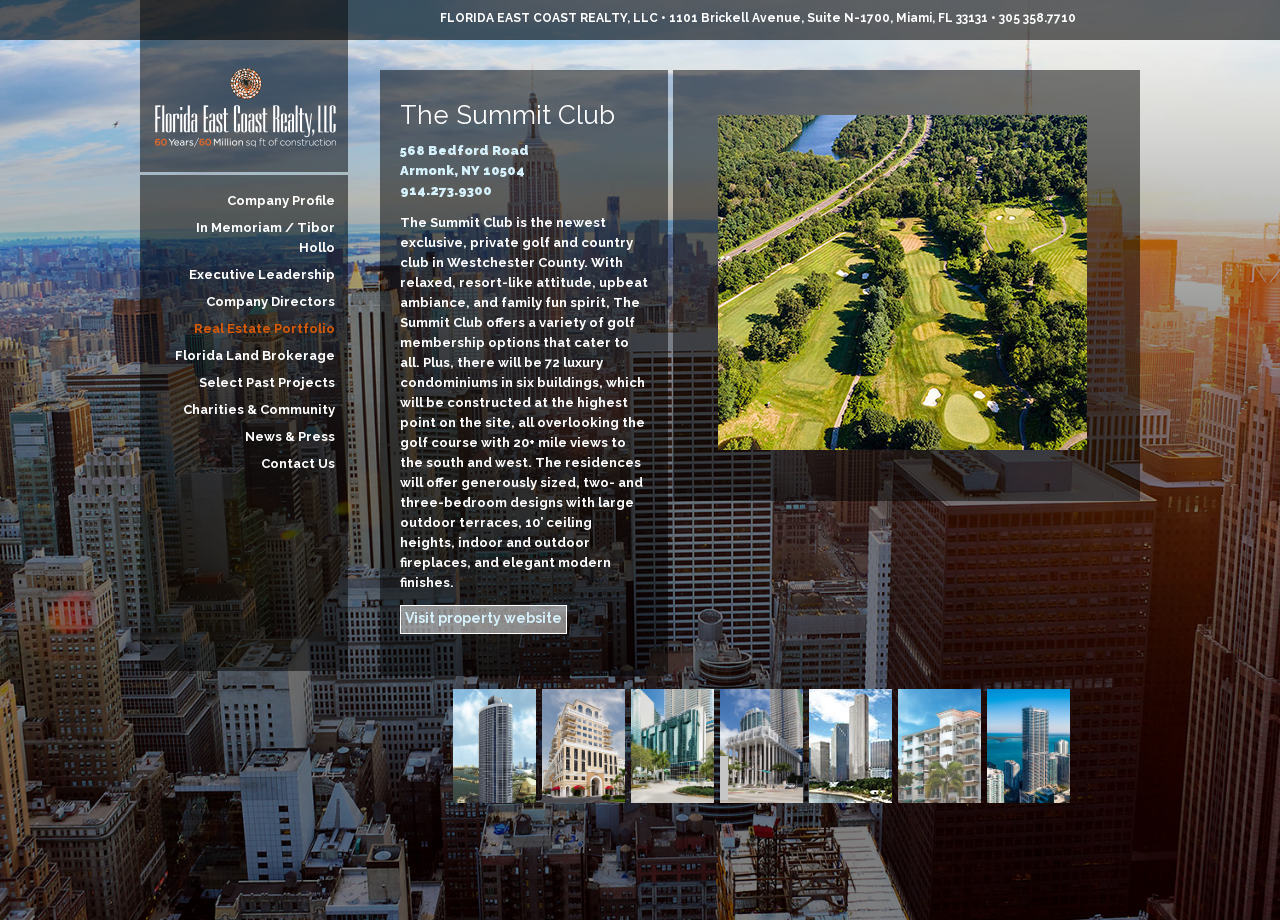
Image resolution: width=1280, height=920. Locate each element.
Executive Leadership (262, 274)
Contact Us (298, 463)
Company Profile (281, 200)
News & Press (290, 436)
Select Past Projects (267, 382)
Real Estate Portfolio (264, 328)
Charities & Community (259, 409)
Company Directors (270, 301)
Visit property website (483, 618)
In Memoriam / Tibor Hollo (265, 237)
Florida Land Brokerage (255, 355)
